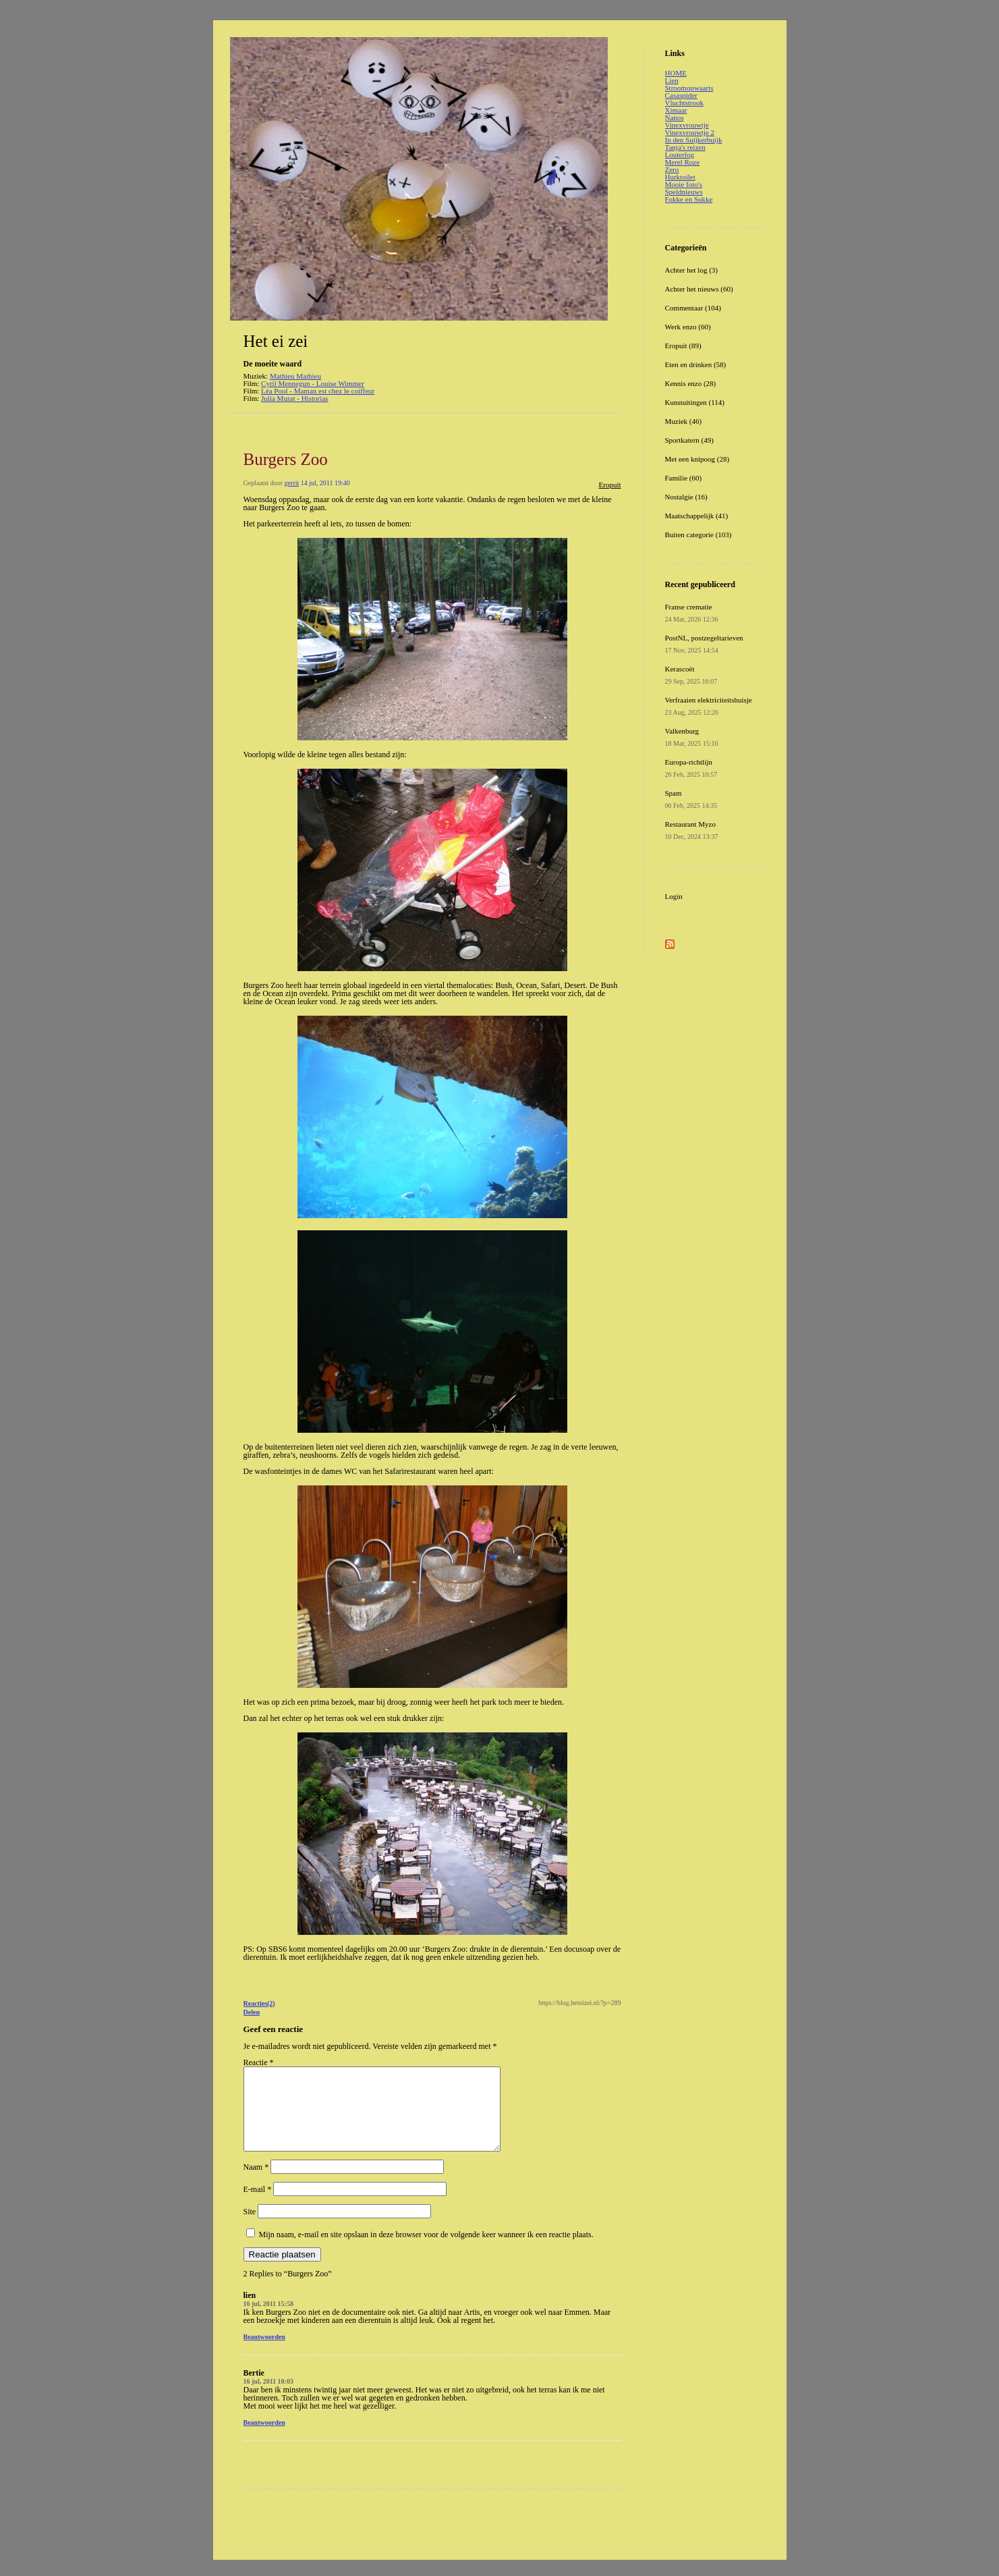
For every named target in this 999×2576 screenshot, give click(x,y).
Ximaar (676, 110)
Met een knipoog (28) (697, 459)
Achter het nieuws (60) (699, 289)
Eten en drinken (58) (695, 364)
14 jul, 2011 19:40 (325, 483)
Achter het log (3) (691, 270)
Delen (252, 2012)
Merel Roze (682, 162)
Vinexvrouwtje (687, 125)
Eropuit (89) (683, 345)
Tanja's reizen (685, 147)
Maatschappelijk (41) (697, 516)
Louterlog (679, 154)
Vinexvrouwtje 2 (690, 132)
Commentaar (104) (693, 308)
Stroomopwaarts (689, 88)
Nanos (674, 117)
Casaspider (681, 95)
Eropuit (610, 485)
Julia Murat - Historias (294, 398)
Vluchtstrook (684, 103)
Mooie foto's (683, 184)
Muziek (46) (683, 421)
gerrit (292, 483)
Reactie (259, 2062)
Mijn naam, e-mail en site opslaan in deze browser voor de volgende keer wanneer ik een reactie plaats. (426, 2250)
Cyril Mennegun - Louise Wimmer (312, 383)
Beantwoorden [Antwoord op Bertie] (264, 2438)
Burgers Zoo (286, 459)
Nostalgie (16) (686, 497)
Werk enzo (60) (688, 327)
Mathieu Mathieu (295, 376)
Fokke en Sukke (689, 199)
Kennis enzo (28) (690, 383)
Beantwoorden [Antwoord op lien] (264, 2353)
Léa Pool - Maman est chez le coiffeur (317, 391)
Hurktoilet (680, 177)
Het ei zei (276, 341)
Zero (672, 169)
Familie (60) (683, 478)
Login (674, 896)
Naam (256, 2183)
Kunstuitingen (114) (695, 402)
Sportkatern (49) (689, 440)
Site (250, 2227)
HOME (676, 73)
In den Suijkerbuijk (693, 140)
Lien (672, 80)
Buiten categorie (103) (698, 534)
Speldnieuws (684, 192)
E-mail (258, 2205)
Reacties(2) (259, 2003)
